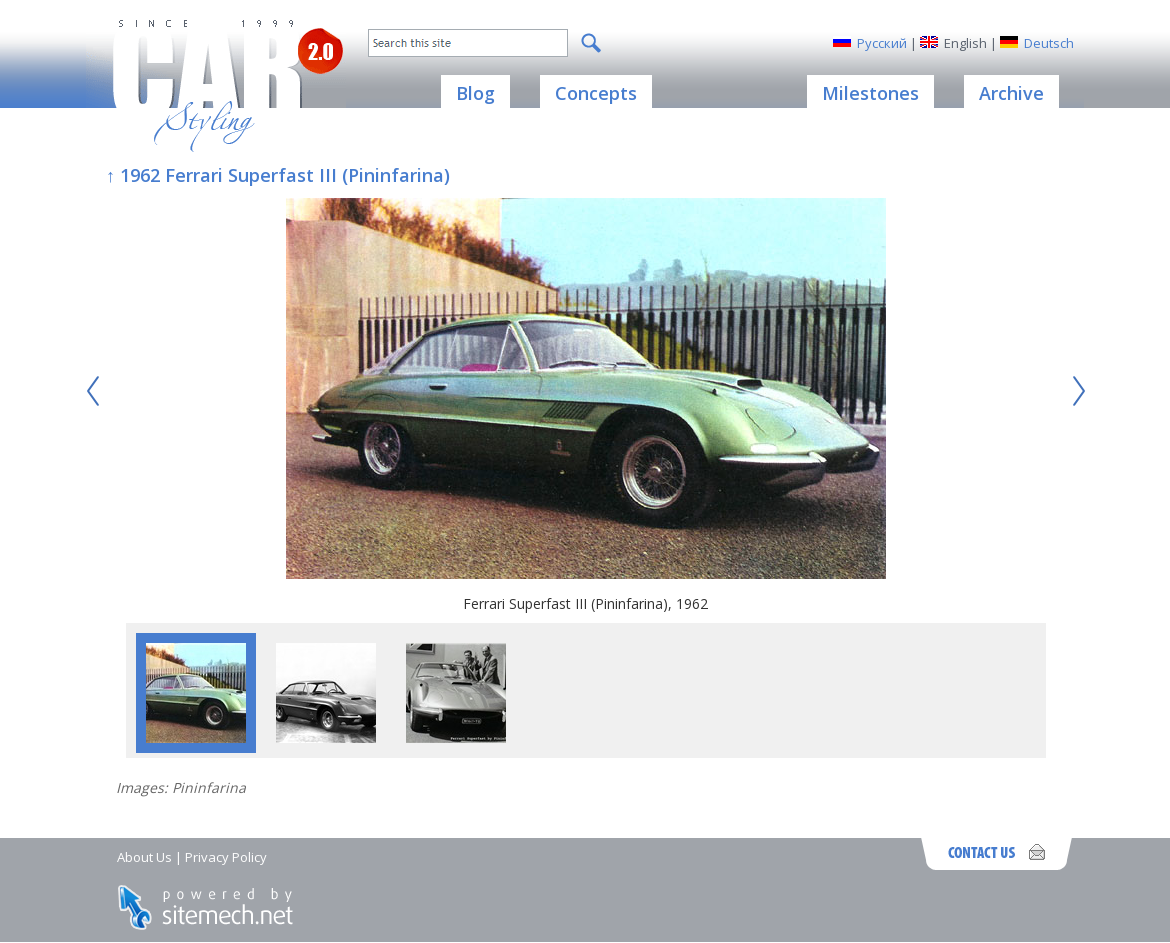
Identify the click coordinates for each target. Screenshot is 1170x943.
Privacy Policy (226, 857)
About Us (144, 857)
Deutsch (1049, 43)
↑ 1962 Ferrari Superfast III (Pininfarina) (278, 175)
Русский (882, 43)
